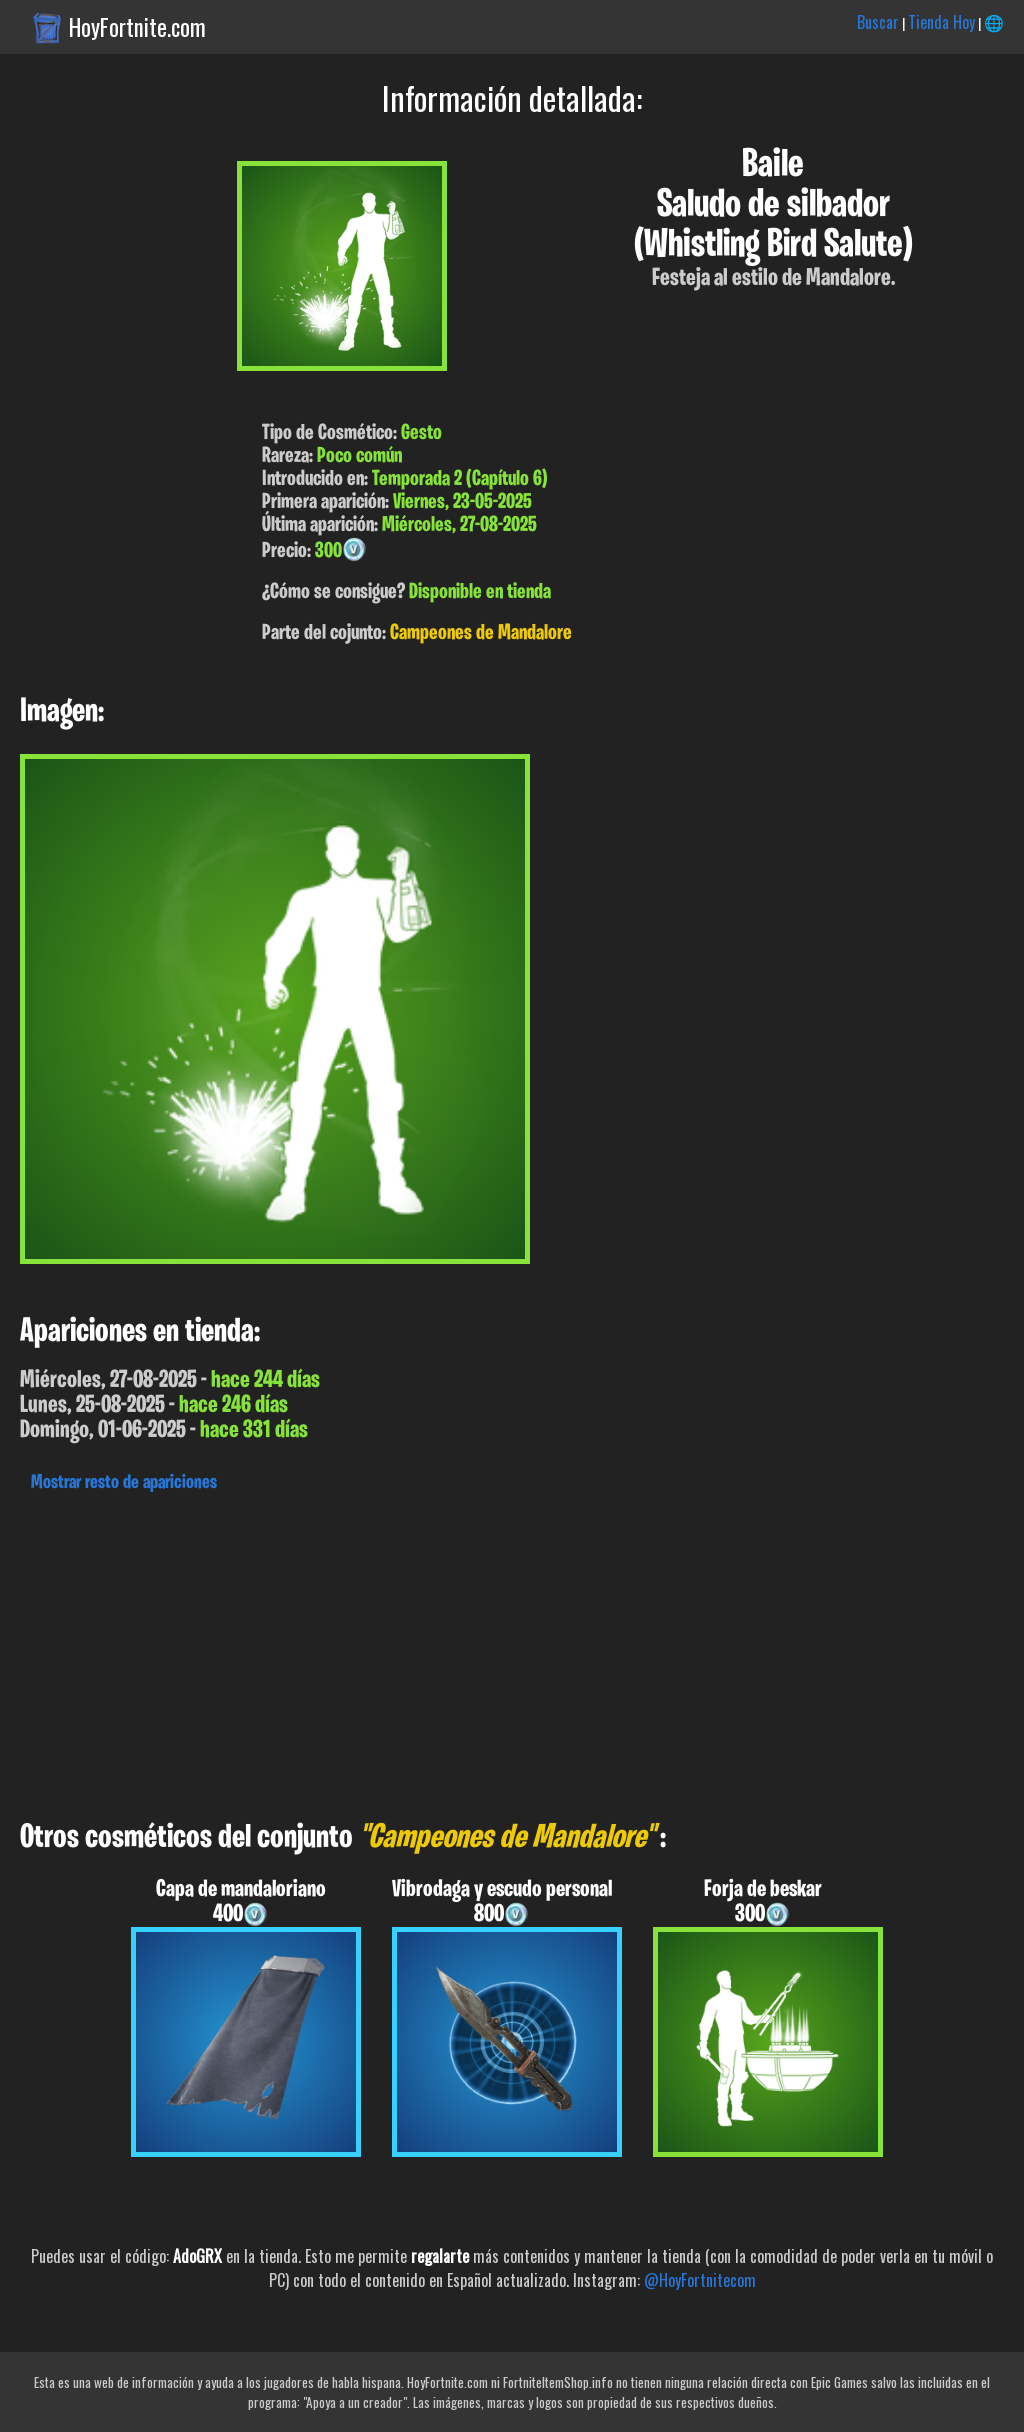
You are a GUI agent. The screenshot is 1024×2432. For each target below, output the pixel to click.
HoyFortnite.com (137, 27)
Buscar (878, 22)
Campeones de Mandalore (481, 633)
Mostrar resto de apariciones (124, 1483)
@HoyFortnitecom (700, 2280)
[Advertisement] (512, 1651)
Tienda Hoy (941, 22)
